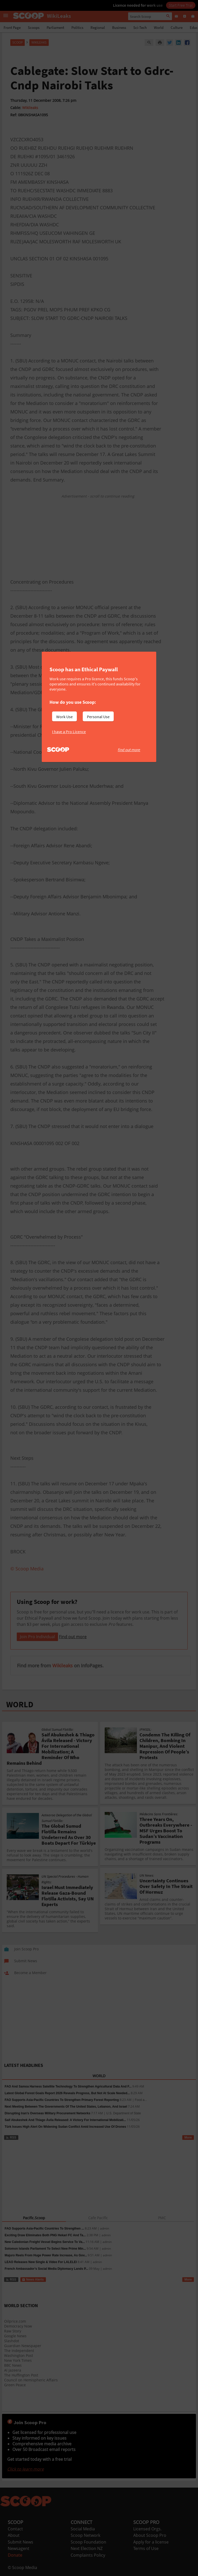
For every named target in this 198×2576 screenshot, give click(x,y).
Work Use (64, 716)
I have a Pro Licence (69, 731)
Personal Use (98, 716)
